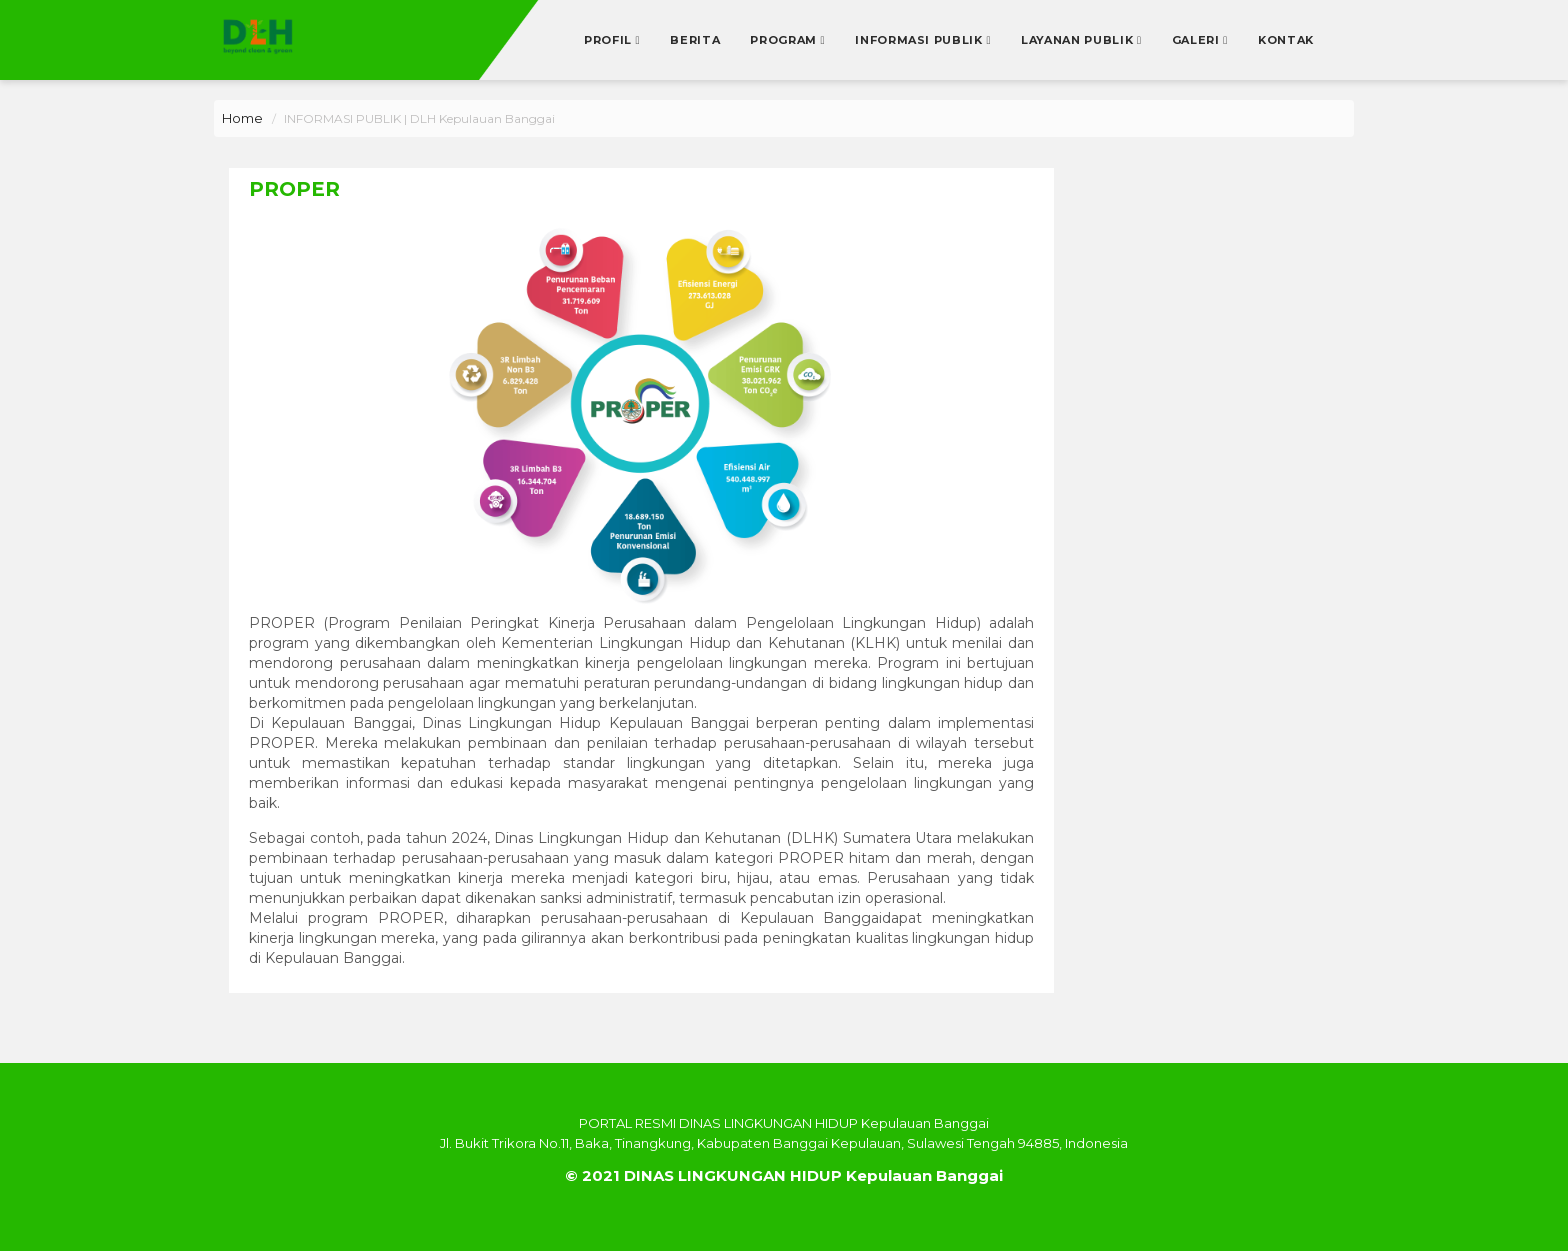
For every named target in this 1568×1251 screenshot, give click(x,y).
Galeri (1198, 40)
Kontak (1286, 40)
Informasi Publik (920, 40)
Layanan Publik (1079, 40)
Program (785, 40)
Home (242, 118)
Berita (695, 40)
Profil (610, 40)
